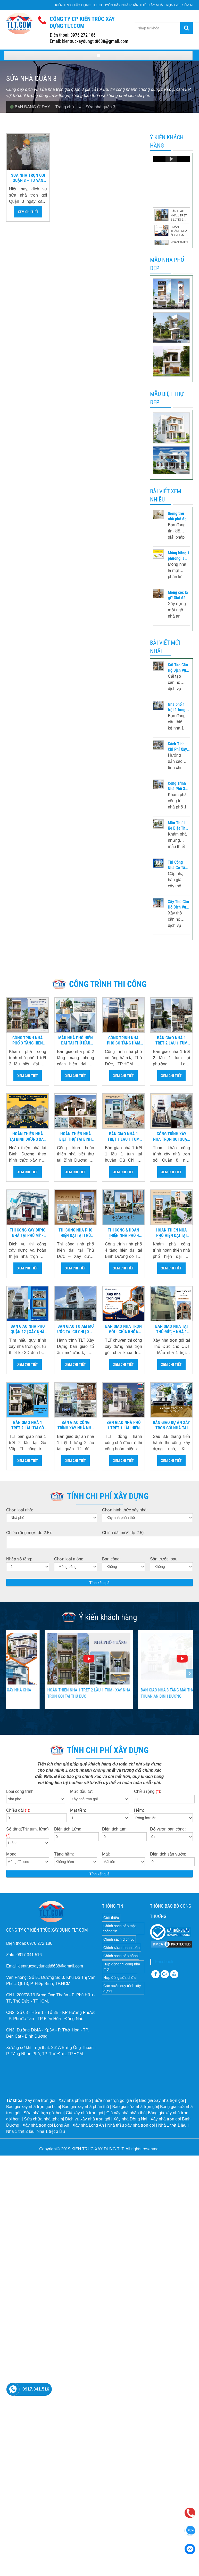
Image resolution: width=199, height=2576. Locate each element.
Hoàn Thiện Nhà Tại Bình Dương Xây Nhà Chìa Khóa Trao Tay (27, 1136)
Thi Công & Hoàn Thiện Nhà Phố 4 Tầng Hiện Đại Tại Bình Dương (123, 1233)
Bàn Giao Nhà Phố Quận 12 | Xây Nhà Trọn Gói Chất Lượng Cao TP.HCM (27, 1329)
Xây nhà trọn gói (40, 2100)
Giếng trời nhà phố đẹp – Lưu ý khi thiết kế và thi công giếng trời (178, 516)
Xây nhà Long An (88, 2125)
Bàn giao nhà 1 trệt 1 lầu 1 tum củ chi (123, 1136)
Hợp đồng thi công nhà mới (121, 1966)
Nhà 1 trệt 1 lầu (172, 2125)
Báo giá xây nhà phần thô (85, 2106)
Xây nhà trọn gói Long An (45, 2125)
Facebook (164, 1961)
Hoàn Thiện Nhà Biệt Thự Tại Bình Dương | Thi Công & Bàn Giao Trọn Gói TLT (75, 1136)
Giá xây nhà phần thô (126, 2113)
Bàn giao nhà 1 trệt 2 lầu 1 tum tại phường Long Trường (171, 1040)
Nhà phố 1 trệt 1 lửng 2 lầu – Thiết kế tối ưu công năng (178, 707)
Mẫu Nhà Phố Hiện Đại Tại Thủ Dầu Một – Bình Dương (75, 1040)
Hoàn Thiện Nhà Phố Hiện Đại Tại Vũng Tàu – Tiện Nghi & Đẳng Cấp (171, 1233)
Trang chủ (66, 107)
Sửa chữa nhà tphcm (43, 2119)
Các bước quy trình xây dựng (122, 1988)
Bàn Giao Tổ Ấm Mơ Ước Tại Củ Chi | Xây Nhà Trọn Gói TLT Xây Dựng (75, 1329)
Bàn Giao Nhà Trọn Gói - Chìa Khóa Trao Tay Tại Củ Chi (123, 1329)
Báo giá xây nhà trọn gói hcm (33, 2106)
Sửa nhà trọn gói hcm (44, 2113)
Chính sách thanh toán (121, 1948)
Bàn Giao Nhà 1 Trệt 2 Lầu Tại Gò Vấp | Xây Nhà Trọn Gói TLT (27, 1425)
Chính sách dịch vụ (119, 1939)
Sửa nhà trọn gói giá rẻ (115, 2100)
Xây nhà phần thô (75, 2100)
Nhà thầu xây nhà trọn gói (131, 2125)
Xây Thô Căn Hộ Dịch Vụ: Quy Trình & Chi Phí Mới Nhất (178, 904)
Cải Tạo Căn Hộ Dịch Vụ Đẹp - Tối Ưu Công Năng (178, 667)
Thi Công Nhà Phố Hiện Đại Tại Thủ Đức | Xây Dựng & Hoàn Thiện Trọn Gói (76, 1233)
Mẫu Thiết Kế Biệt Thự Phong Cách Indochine (178, 825)
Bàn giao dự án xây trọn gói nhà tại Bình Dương (171, 1425)
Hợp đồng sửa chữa (119, 1977)
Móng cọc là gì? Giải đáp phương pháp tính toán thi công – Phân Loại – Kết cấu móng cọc (179, 595)
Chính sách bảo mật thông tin (119, 1928)
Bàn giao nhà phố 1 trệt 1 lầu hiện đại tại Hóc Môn (123, 1425)
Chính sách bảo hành (120, 1956)
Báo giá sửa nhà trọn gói (135, 2106)
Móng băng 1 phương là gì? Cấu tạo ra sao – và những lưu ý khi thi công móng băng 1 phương (178, 555)
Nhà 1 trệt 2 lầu (20, 2131)
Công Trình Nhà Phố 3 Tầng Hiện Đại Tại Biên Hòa (178, 786)
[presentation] (9, 1673)
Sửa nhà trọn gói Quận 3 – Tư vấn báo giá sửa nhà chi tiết (28, 178)
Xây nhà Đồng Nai (130, 2119)
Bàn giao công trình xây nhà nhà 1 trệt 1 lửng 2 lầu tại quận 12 (75, 1425)
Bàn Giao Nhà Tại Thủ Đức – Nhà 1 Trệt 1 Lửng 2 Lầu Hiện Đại (171, 1329)
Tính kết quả (99, 1583)
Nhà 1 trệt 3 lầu (51, 2131)
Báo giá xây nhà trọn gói (161, 2100)
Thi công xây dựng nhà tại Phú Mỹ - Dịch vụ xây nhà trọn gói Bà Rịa (27, 1233)
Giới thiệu (111, 1918)
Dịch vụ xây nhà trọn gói (87, 2119)
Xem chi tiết (28, 212)
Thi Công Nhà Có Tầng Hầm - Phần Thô (178, 865)
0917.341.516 (35, 2389)
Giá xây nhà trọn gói (84, 2113)
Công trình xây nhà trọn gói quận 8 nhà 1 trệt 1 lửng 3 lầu (171, 1136)
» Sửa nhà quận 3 (97, 107)
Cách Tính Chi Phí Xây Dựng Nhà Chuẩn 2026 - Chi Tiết (178, 746)
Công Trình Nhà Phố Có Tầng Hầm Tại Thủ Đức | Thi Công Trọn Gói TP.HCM (123, 1040)
